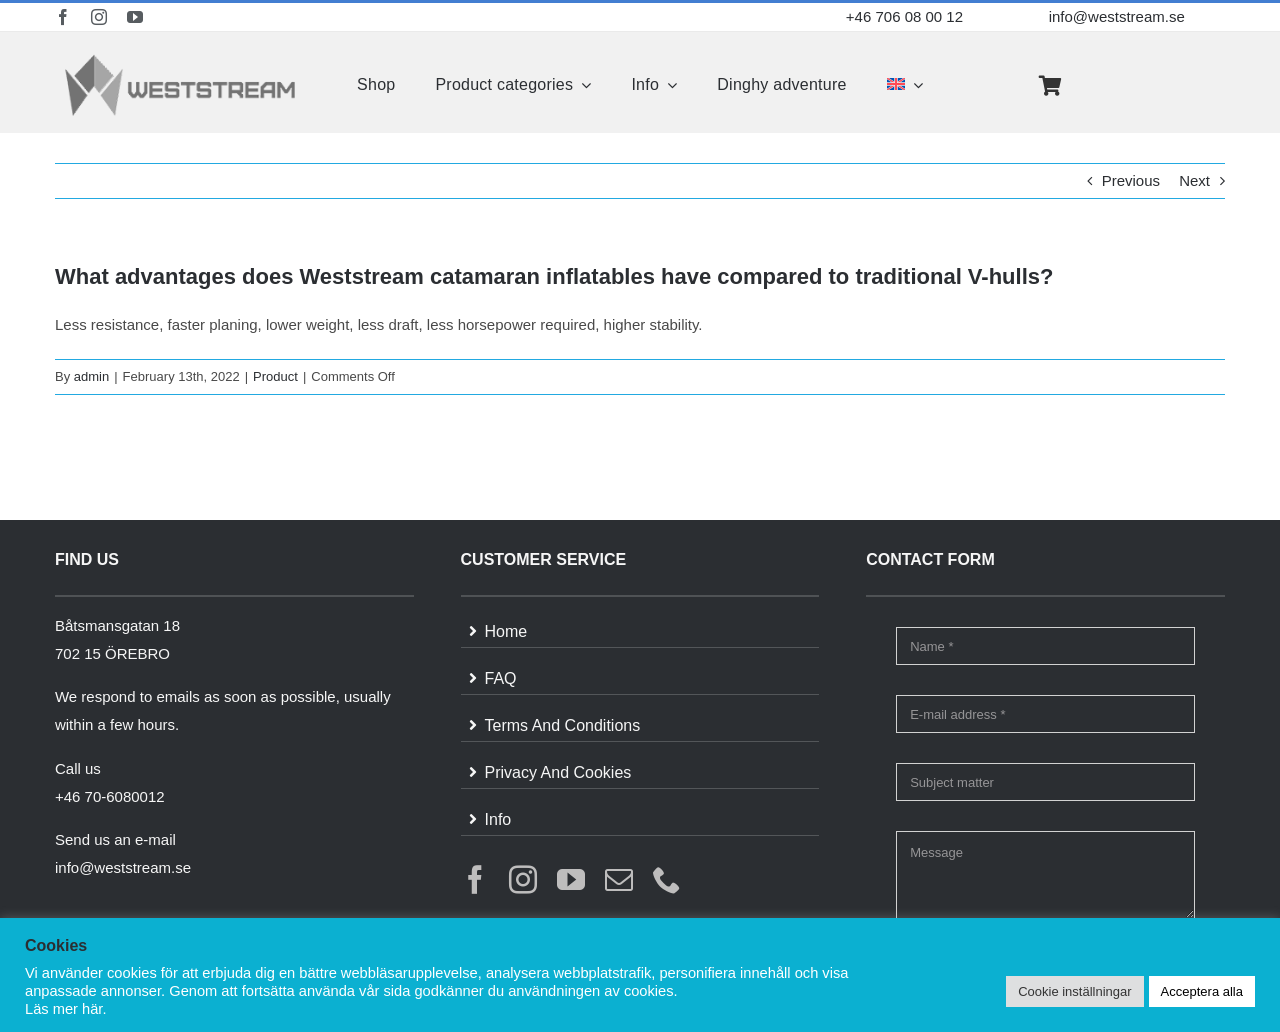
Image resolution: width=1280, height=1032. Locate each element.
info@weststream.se (1117, 16)
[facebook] (63, 17)
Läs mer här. (65, 1009)
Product (275, 376)
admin (91, 376)
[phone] (667, 880)
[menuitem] (905, 85)
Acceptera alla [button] (1202, 991)
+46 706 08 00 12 (904, 16)
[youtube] (135, 17)
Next (1194, 180)
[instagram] (99, 17)
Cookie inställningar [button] (1074, 991)
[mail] (619, 880)
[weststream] (180, 59)
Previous (1131, 180)
